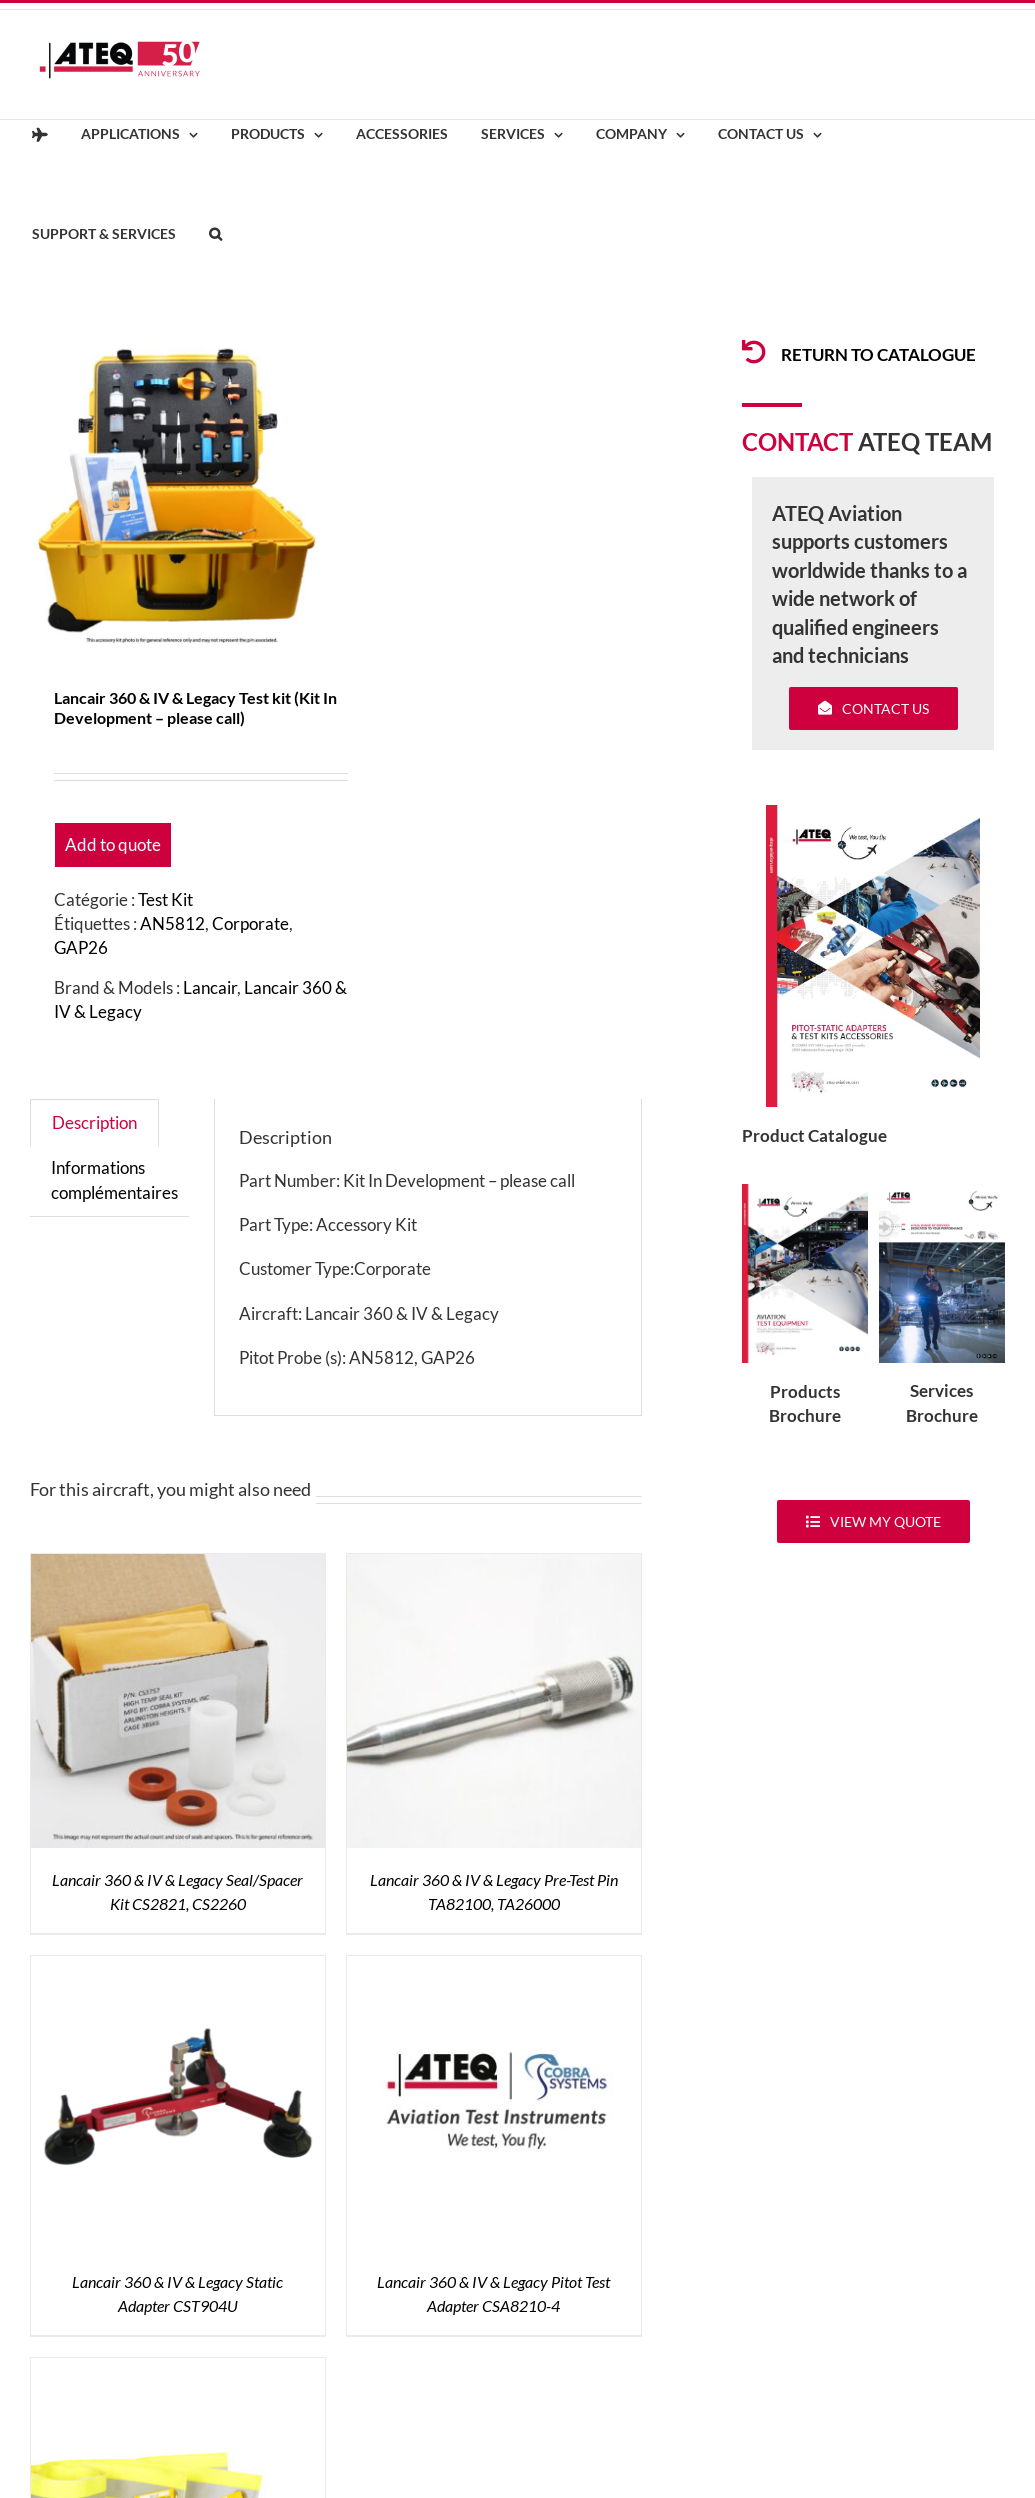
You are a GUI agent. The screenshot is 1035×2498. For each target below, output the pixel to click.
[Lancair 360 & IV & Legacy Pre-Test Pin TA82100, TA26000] (494, 1565)
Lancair (210, 987)
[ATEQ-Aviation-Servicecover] (942, 1192)
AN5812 (172, 923)
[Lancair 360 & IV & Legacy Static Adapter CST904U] (178, 1967)
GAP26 (81, 947)
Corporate (250, 923)
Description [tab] (94, 1122)
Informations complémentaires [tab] (114, 1179)
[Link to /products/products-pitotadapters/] (754, 352)
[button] (215, 235)
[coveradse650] (873, 813)
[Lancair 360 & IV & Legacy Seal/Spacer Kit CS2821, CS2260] (178, 1565)
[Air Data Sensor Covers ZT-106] (178, 2369)
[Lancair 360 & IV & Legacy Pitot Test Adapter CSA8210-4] (494, 1967)
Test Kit (165, 899)
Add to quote (113, 844)
